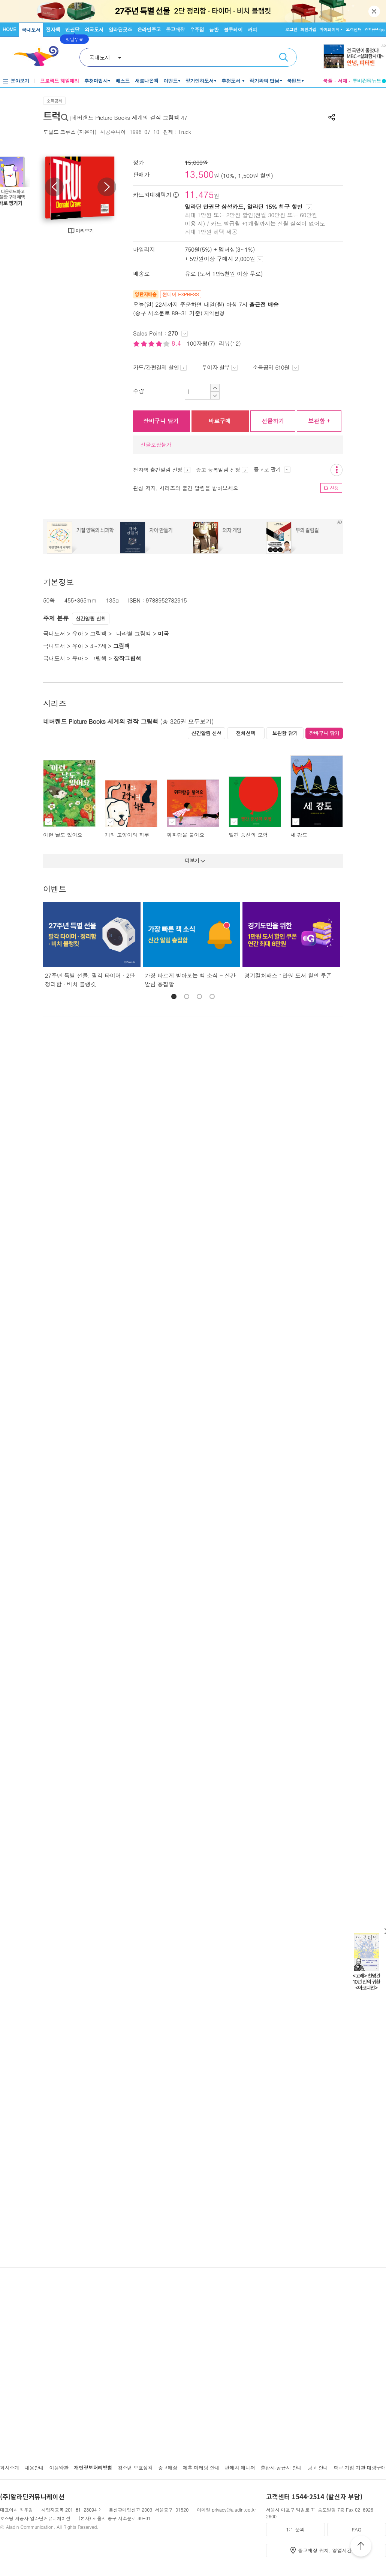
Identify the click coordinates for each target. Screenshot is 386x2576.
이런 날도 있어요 (62, 834)
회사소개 (9, 2467)
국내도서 (31, 29)
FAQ (356, 2529)
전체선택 (245, 733)
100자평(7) (201, 343)
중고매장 (175, 29)
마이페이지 (329, 29)
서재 (342, 80)
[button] (174, 996)
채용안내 (34, 2467)
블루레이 (233, 29)
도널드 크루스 (59, 132)
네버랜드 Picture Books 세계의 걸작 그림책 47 (129, 117)
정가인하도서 (200, 80)
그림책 (98, 633)
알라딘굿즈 (120, 29)
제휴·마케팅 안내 (201, 2467)
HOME (9, 29)
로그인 (291, 29)
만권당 (72, 29)
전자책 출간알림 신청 (161, 469)
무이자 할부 (220, 367)
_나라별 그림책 (132, 633)
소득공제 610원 (276, 367)
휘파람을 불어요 (185, 834)
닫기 (375, 11)
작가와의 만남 (264, 80)
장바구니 (375, 29)
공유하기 (331, 117)
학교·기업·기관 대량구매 (360, 2467)
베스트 (122, 80)
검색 (283, 57)
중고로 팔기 (272, 469)
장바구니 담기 (161, 421)
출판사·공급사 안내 (281, 2467)
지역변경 (214, 313)
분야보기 (19, 80)
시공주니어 (113, 132)
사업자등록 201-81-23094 (69, 2509)
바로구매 (219, 421)
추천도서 (231, 80)
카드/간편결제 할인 (160, 367)
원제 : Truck (177, 132)
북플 (327, 80)
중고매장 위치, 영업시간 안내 (330, 2550)
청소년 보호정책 (135, 2467)
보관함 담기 (285, 733)
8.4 (177, 343)
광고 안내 (317, 2467)
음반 (213, 29)
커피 (252, 29)
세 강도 (299, 834)
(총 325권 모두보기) (187, 721)
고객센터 (354, 29)
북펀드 (294, 80)
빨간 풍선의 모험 (248, 834)
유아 (77, 633)
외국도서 (94, 29)
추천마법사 (96, 80)
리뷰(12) (230, 343)
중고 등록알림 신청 (222, 469)
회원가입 (308, 29)
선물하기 (273, 421)
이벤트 (170, 80)
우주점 (197, 29)
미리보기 (85, 230)
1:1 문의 (295, 2529)
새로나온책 (147, 80)
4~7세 (98, 646)
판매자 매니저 (240, 2467)
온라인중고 (149, 29)
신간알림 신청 (91, 618)
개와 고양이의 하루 (127, 834)
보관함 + (319, 421)
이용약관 (58, 2467)
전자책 (53, 29)
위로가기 (361, 2547)
